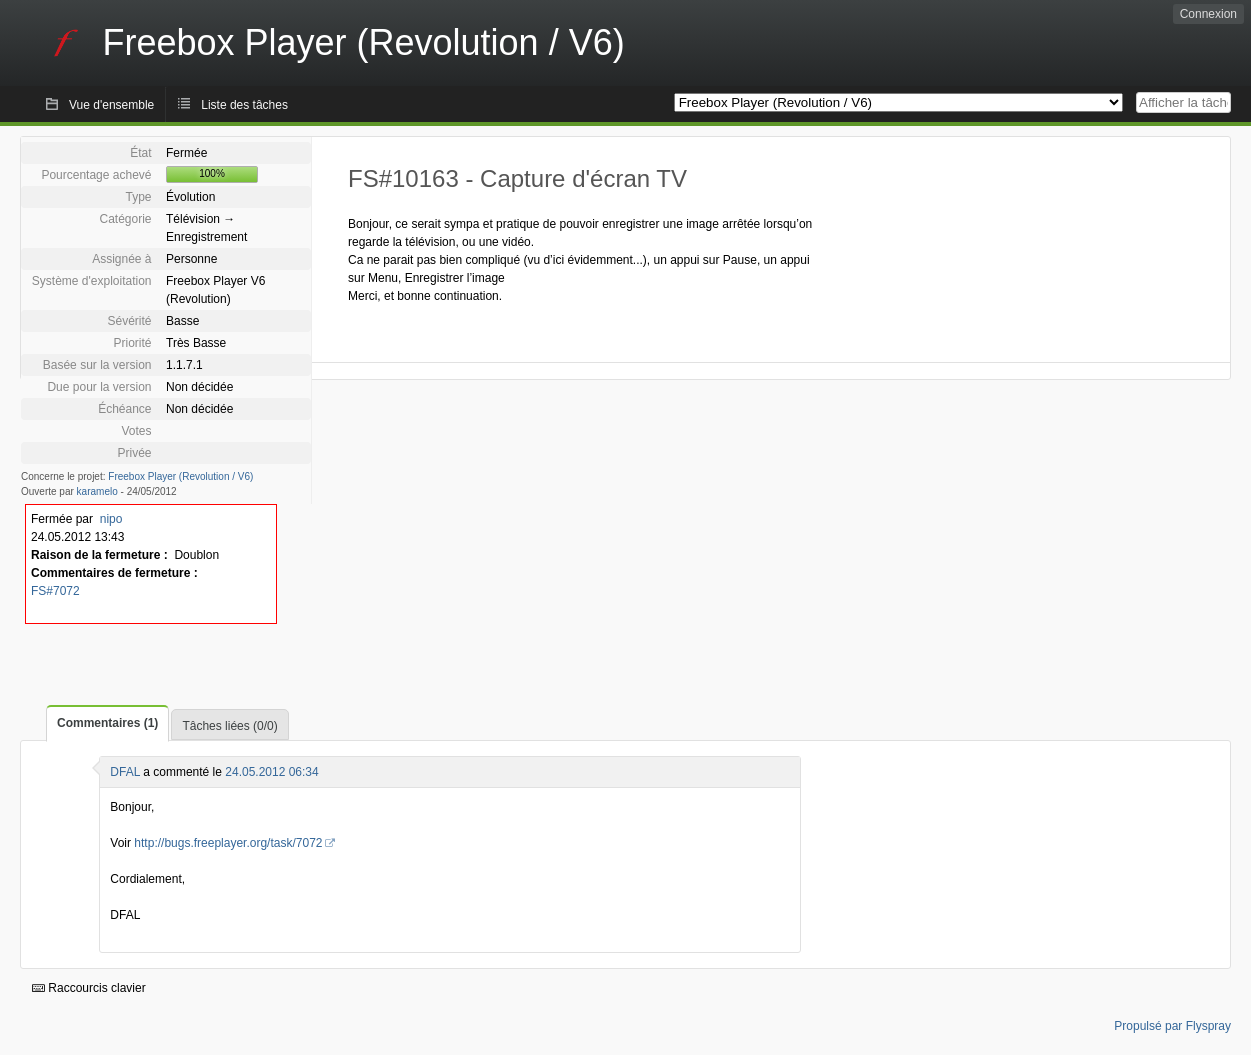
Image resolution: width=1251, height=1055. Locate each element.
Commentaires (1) (107, 723)
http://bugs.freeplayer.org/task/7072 (228, 843)
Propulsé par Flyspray (1172, 1026)
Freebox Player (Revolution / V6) (180, 476)
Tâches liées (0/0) (229, 726)
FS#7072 (55, 591)
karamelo (97, 491)
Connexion (1208, 14)
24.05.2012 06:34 (271, 772)
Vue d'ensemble (111, 105)
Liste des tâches (244, 105)
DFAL (125, 772)
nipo (111, 519)
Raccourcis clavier (89, 988)
